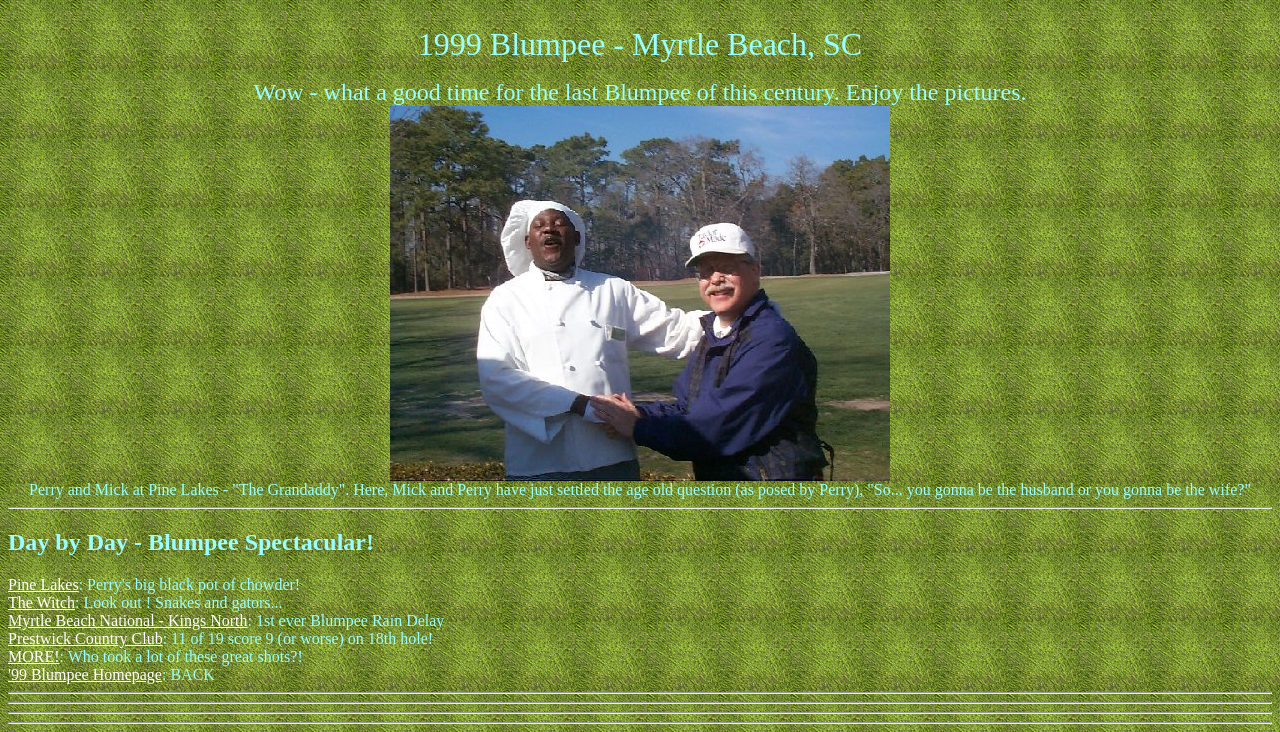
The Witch (41, 602)
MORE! (34, 656)
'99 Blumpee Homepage (85, 674)
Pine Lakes (43, 584)
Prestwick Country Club (85, 638)
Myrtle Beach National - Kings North (128, 620)
